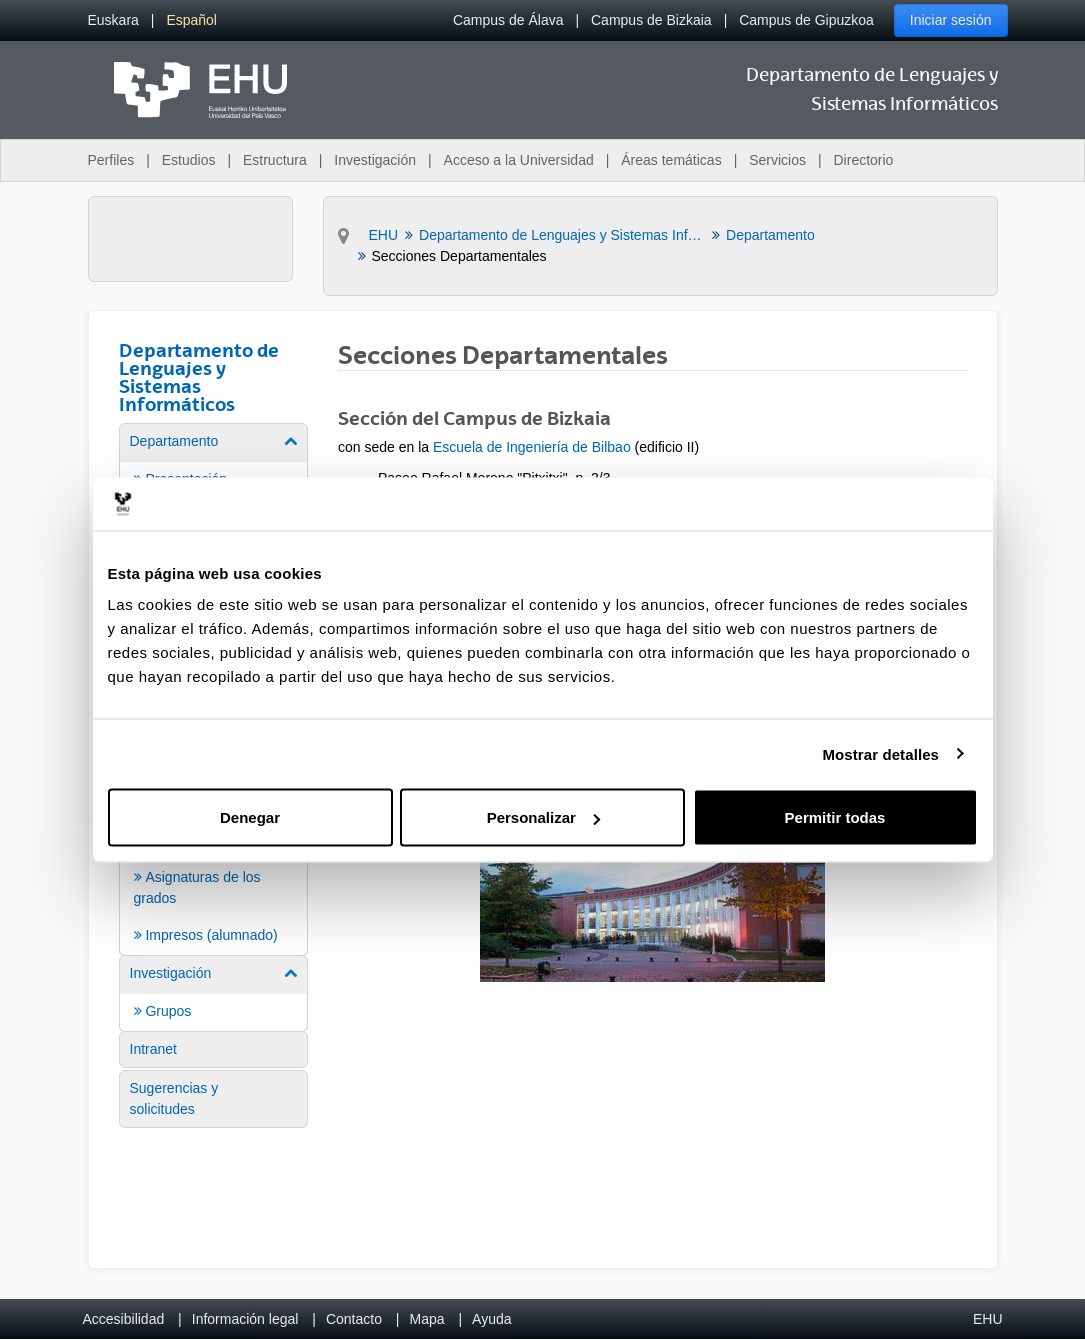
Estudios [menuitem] (189, 160)
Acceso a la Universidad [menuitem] (519, 160)
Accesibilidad (124, 1319)
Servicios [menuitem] (777, 160)
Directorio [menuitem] (864, 160)
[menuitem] (113, 20)
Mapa (426, 1319)
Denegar (250, 817)
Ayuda (491, 1319)
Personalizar (543, 817)
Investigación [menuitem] (375, 160)
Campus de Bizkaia (651, 20)
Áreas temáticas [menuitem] (671, 160)
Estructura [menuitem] (275, 160)
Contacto (354, 1319)
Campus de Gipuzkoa (806, 20)
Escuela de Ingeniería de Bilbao (532, 447)
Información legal (245, 1319)
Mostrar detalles (880, 753)
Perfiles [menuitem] (111, 160)
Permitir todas (835, 817)
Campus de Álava (508, 20)
